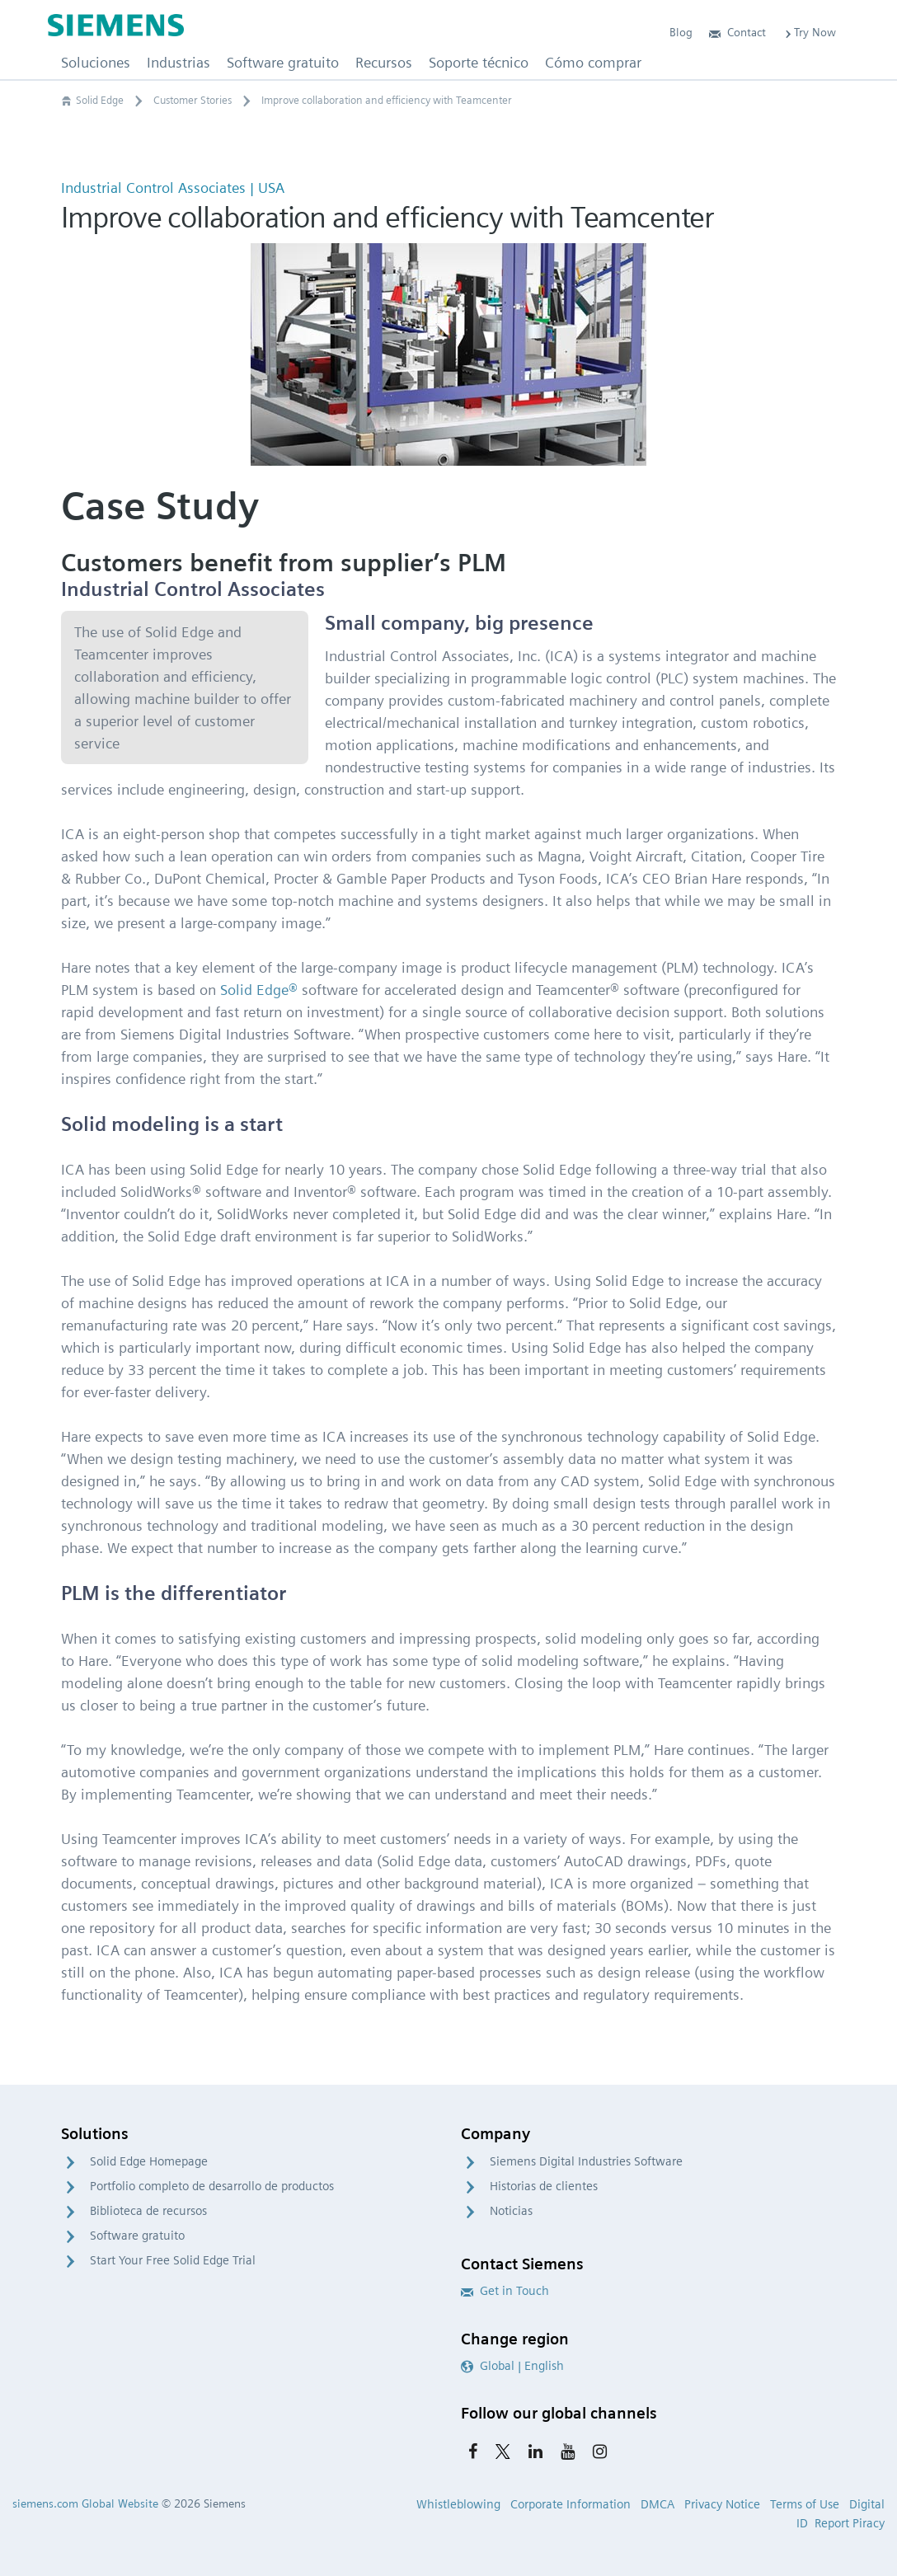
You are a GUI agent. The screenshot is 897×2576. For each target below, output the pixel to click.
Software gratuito (137, 2235)
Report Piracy (850, 2523)
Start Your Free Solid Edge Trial (173, 2260)
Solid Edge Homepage (149, 2161)
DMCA (657, 2504)
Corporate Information (570, 2504)
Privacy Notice (722, 2504)
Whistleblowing (458, 2504)
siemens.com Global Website (85, 2503)
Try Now (809, 32)
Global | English (512, 2365)
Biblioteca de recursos (148, 2210)
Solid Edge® (259, 989)
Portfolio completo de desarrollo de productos (212, 2186)
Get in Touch (505, 2290)
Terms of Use (804, 2504)
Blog (681, 32)
